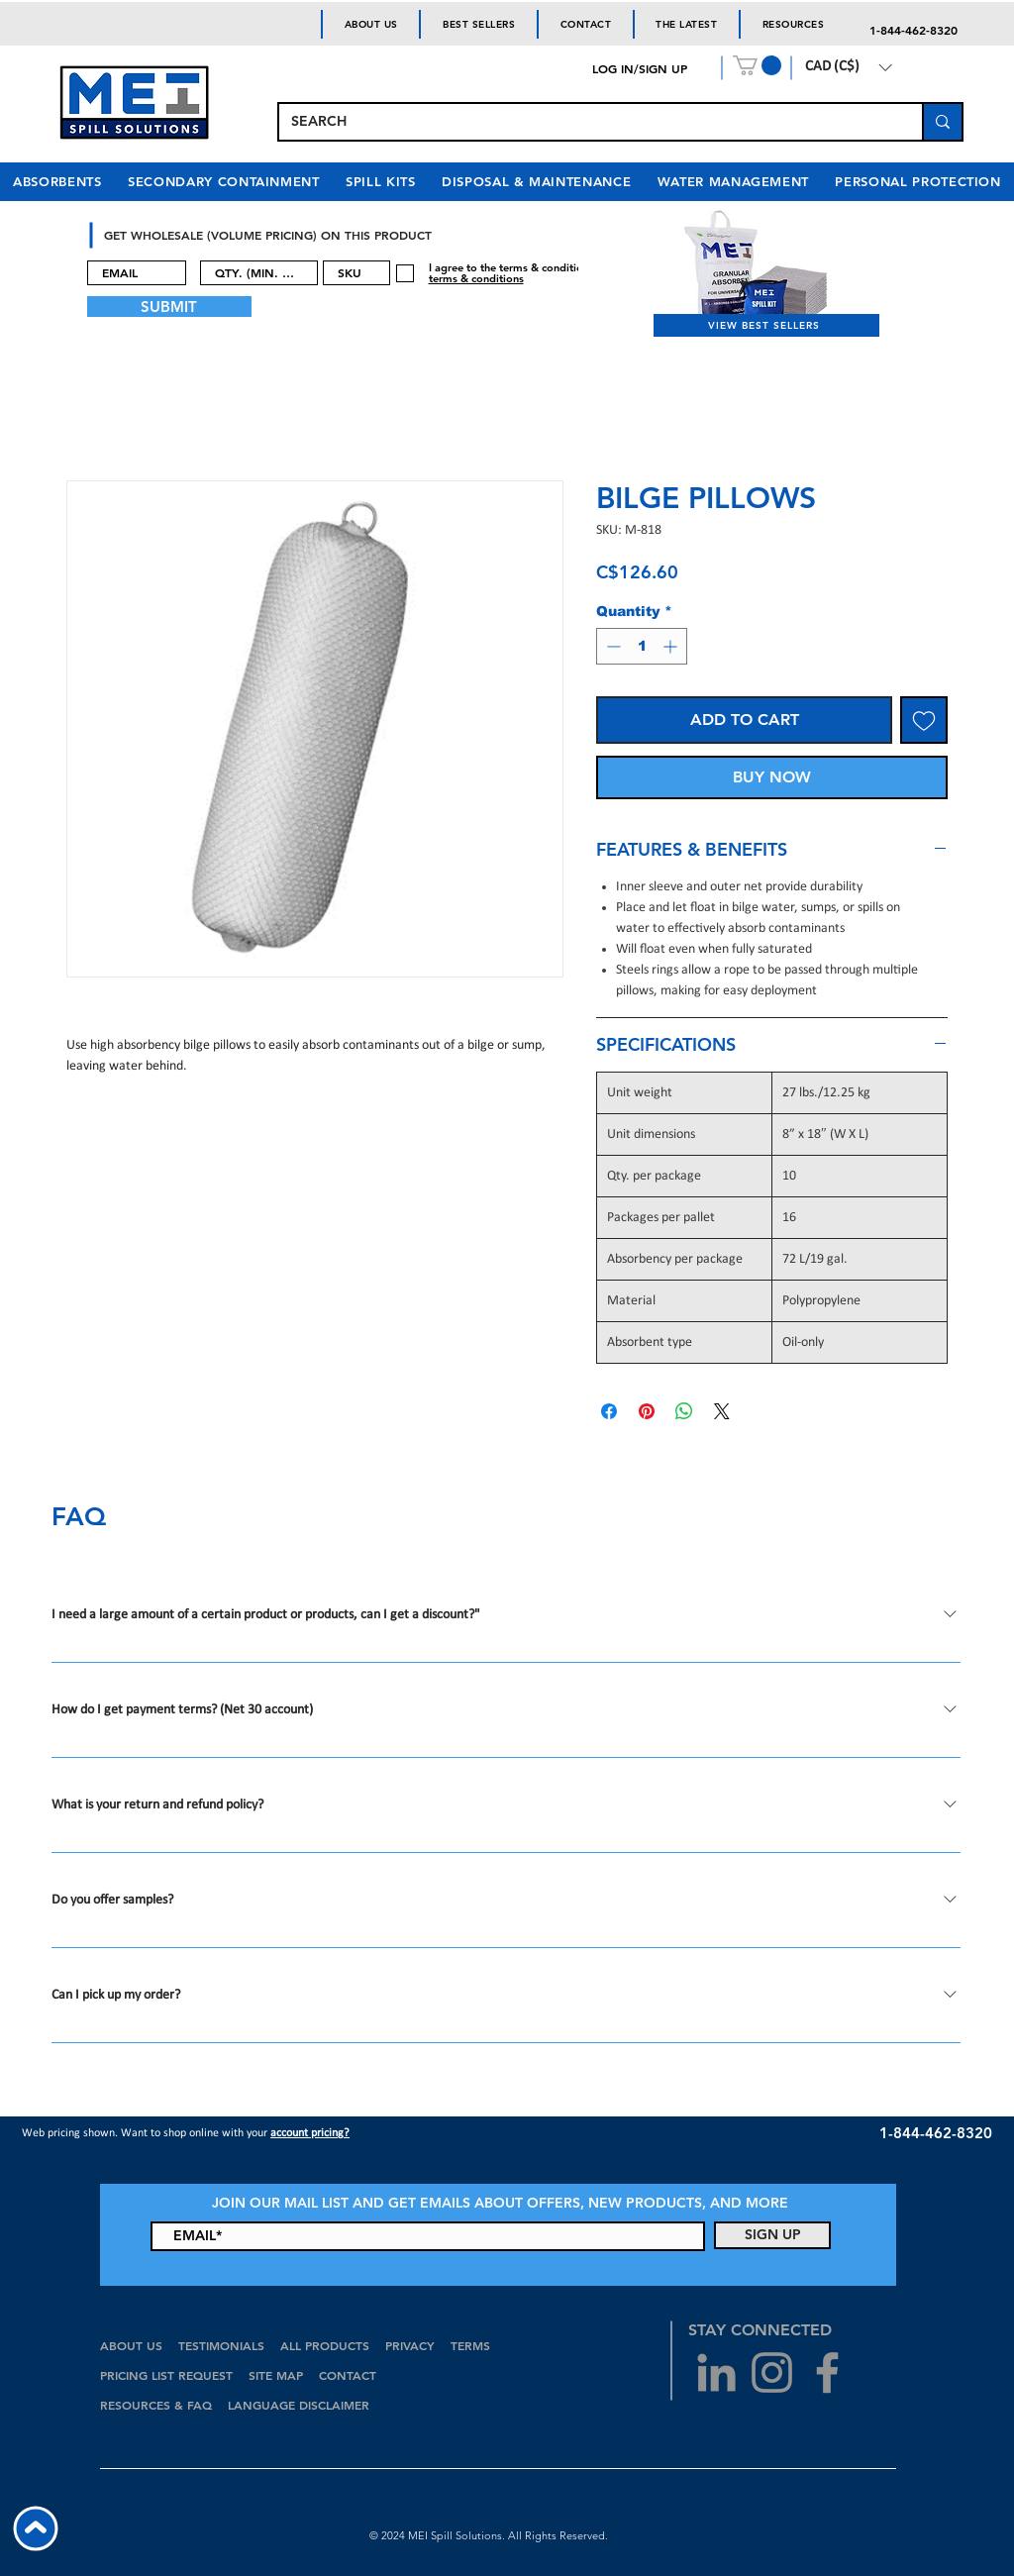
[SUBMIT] (169, 306)
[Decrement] (611, 646)
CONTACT (349, 2375)
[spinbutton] (641, 646)
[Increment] (671, 646)
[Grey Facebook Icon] (827, 2372)
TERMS (470, 2345)
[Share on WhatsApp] (684, 1411)
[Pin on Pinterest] (647, 1411)
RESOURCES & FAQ (156, 2405)
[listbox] (848, 67)
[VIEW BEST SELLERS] (766, 325)
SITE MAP (276, 2375)
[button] (757, 65)
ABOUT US (131, 2345)
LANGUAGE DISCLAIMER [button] (298, 2405)
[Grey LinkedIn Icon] (716, 2372)
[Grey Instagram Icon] (772, 2372)
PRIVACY (410, 2345)
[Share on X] (722, 1411)
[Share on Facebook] (609, 1411)
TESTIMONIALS (221, 2345)
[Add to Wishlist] (924, 720)
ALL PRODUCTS (326, 2345)
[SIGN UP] (772, 2235)
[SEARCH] (585, 122)
